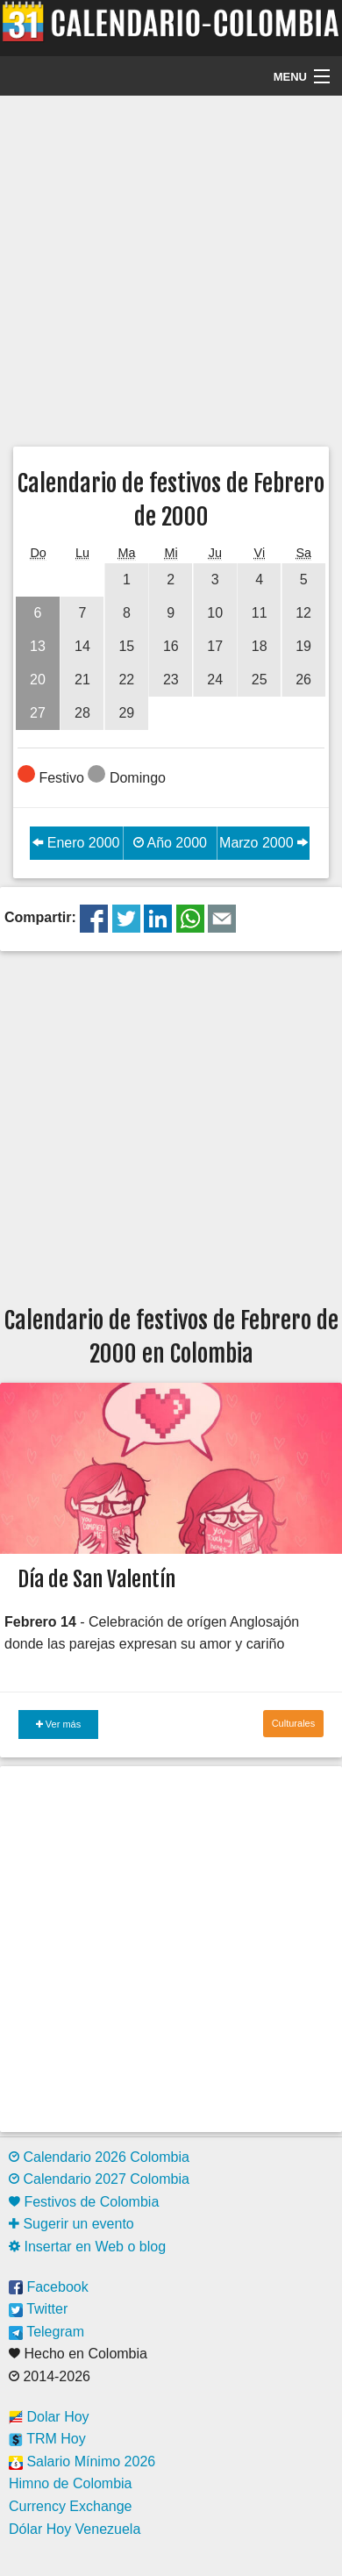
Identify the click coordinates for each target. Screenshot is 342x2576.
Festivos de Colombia (84, 2201)
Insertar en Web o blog (87, 2246)
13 (38, 646)
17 (215, 646)
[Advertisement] (164, 268)
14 (82, 646)
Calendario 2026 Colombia (99, 2157)
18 (259, 646)
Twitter (38, 2308)
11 (259, 612)
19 (303, 646)
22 (126, 679)
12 (303, 612)
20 (38, 679)
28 (82, 712)
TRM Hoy (47, 2438)
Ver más (58, 1724)
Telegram (46, 2331)
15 (126, 646)
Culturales (294, 1723)
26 (303, 679)
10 (215, 612)
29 (126, 712)
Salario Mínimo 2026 (82, 2461)
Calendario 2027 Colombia (99, 2179)
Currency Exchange (70, 2506)
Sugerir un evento (71, 2223)
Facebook (49, 2286)
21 (82, 679)
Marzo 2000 (263, 842)
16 (171, 646)
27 (38, 712)
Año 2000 (170, 842)
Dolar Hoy (49, 2416)
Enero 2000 (75, 842)
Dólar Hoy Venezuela (74, 2529)
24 (215, 679)
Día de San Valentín (96, 1579)
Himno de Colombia (70, 2483)
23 (171, 679)
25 (259, 679)
